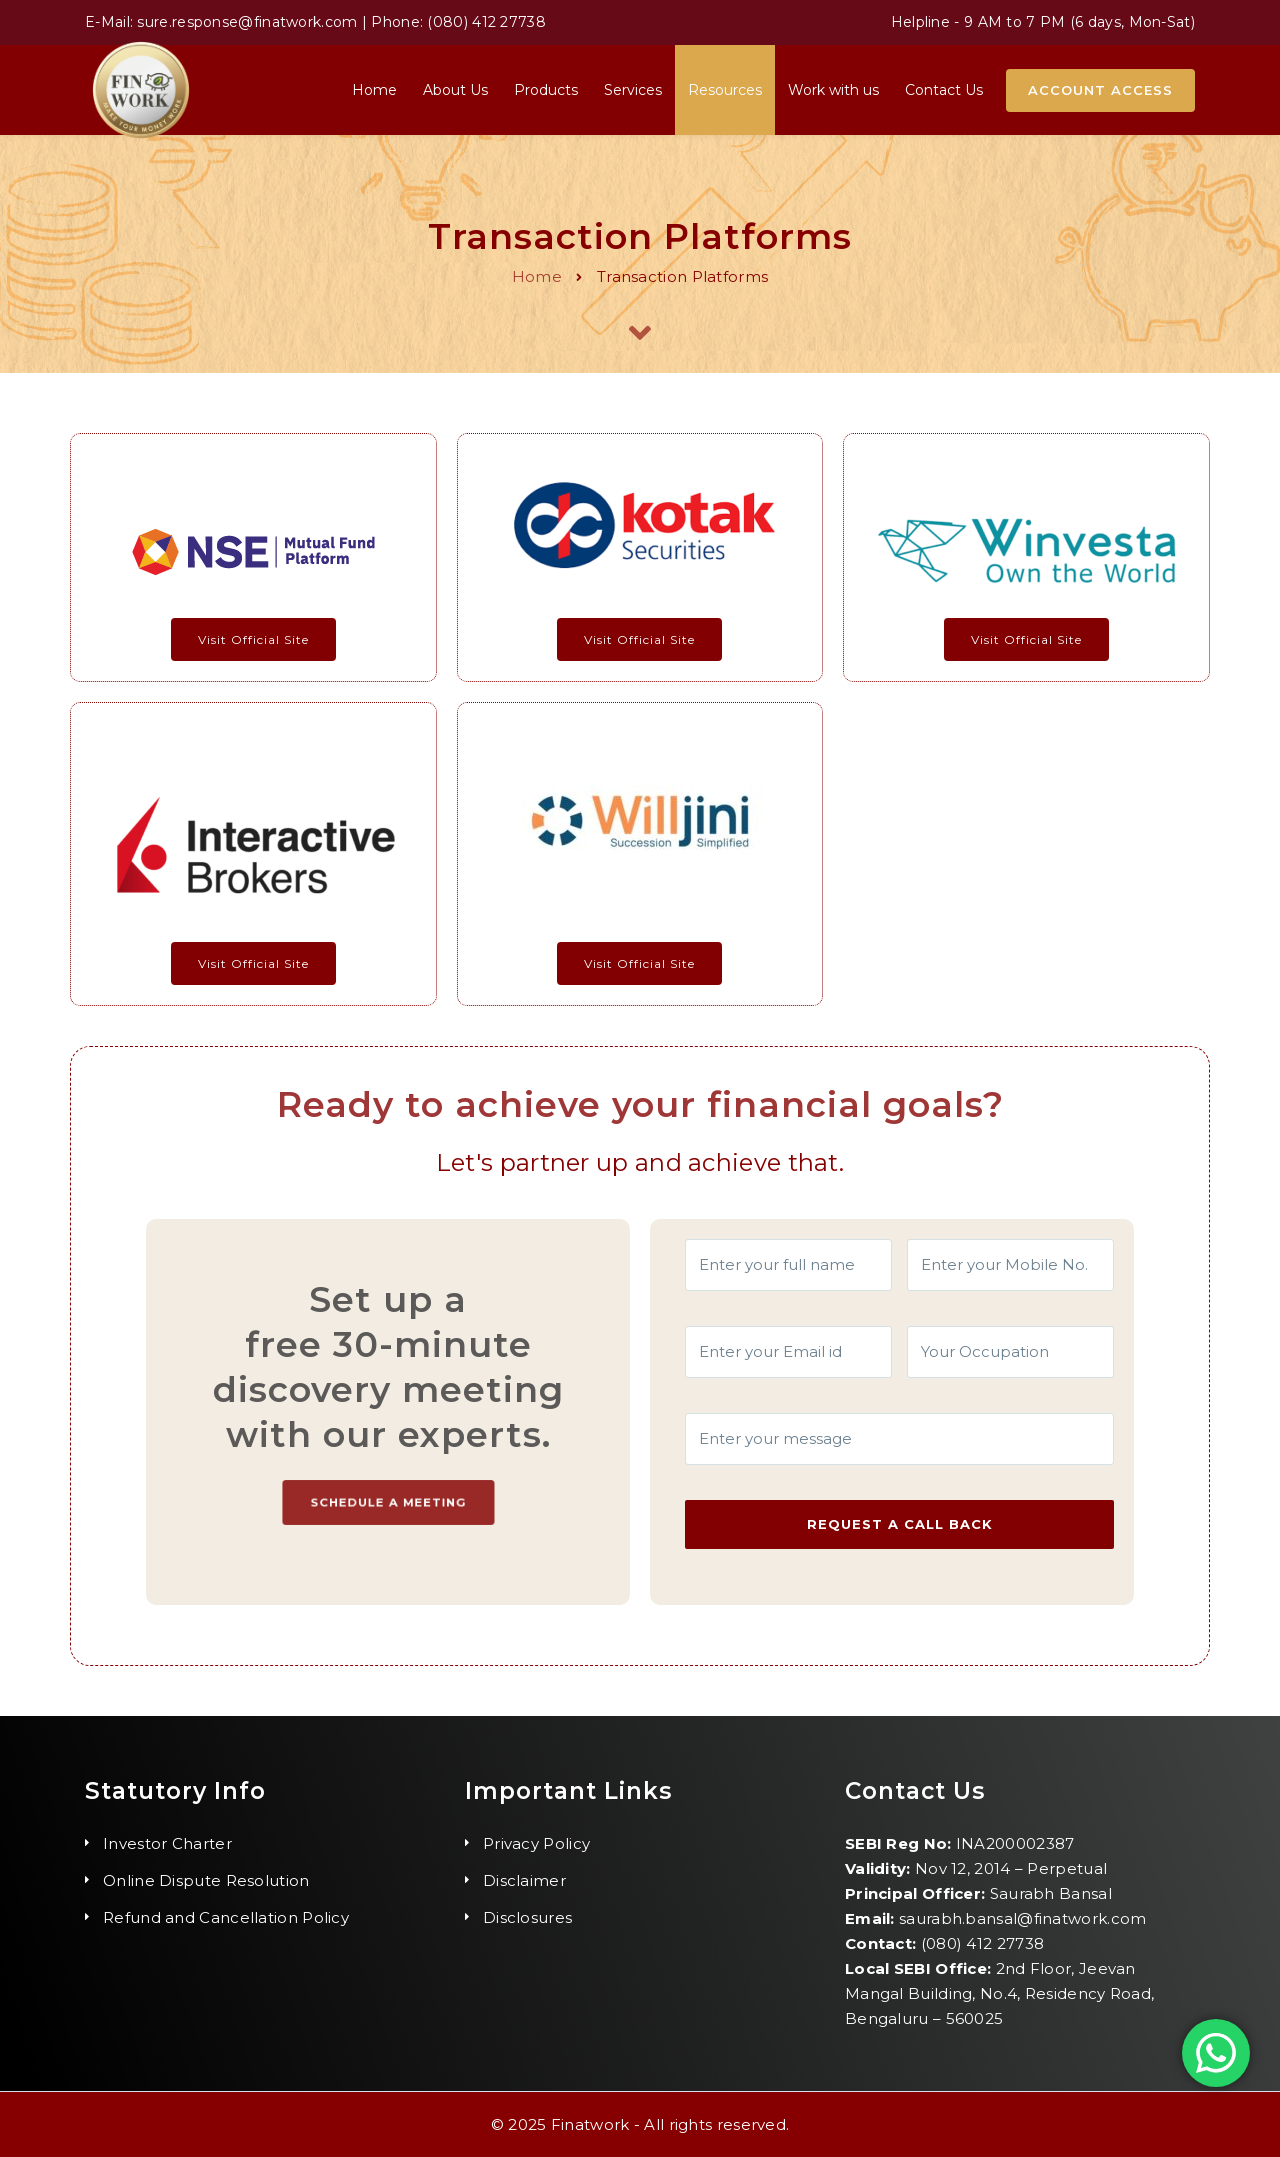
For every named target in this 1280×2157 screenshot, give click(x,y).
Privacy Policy (536, 1843)
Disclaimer (524, 1880)
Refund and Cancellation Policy (226, 1917)
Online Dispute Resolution (206, 1880)
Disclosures (527, 1917)
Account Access (1100, 90)
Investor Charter (167, 1843)
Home (537, 276)
